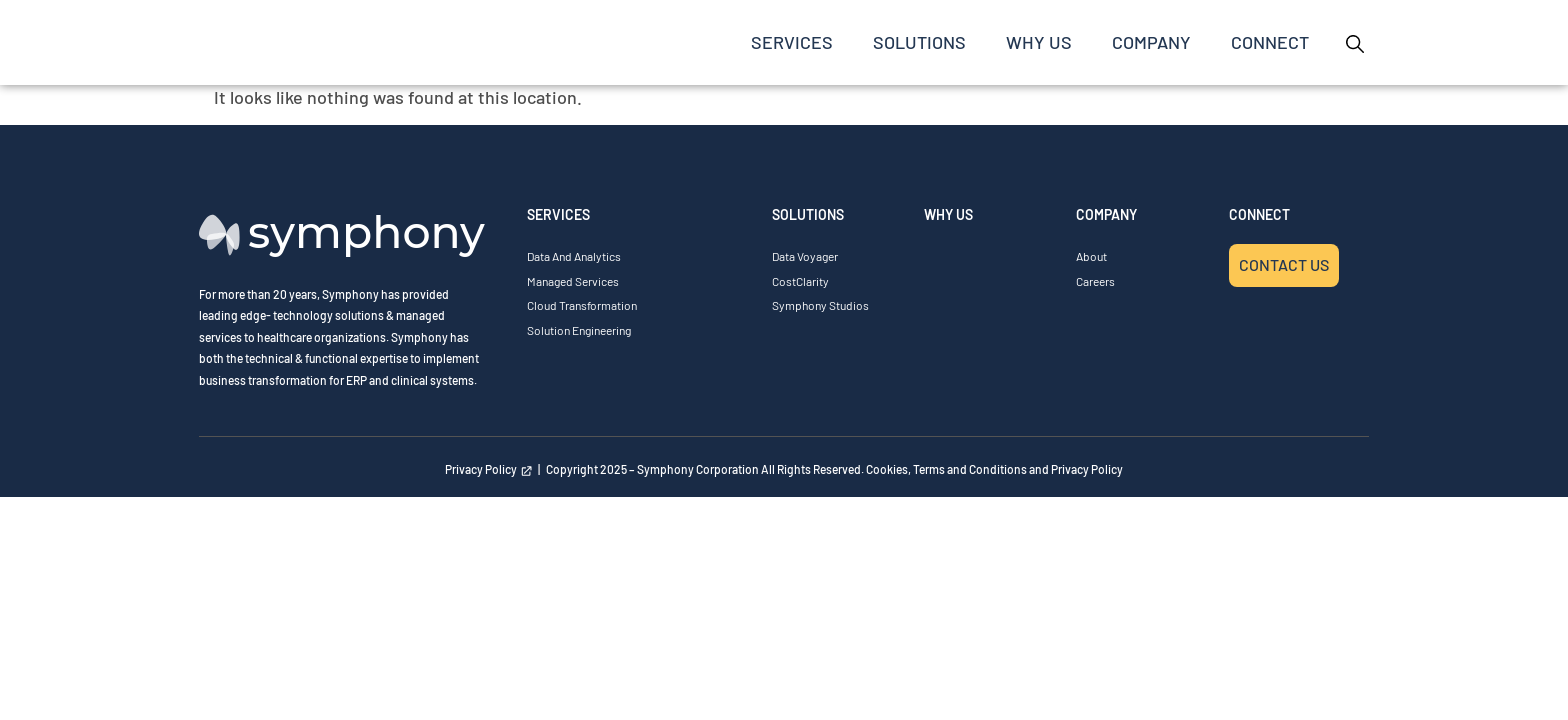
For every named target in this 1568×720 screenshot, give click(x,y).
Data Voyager (805, 256)
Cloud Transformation (582, 305)
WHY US (948, 214)
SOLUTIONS (919, 42)
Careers (1095, 281)
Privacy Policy (488, 469)
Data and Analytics (574, 256)
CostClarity (800, 281)
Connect (1270, 42)
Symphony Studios (820, 305)
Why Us (1039, 42)
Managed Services (573, 281)
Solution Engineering (579, 330)
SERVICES (792, 42)
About (1091, 256)
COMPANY (1151, 42)
